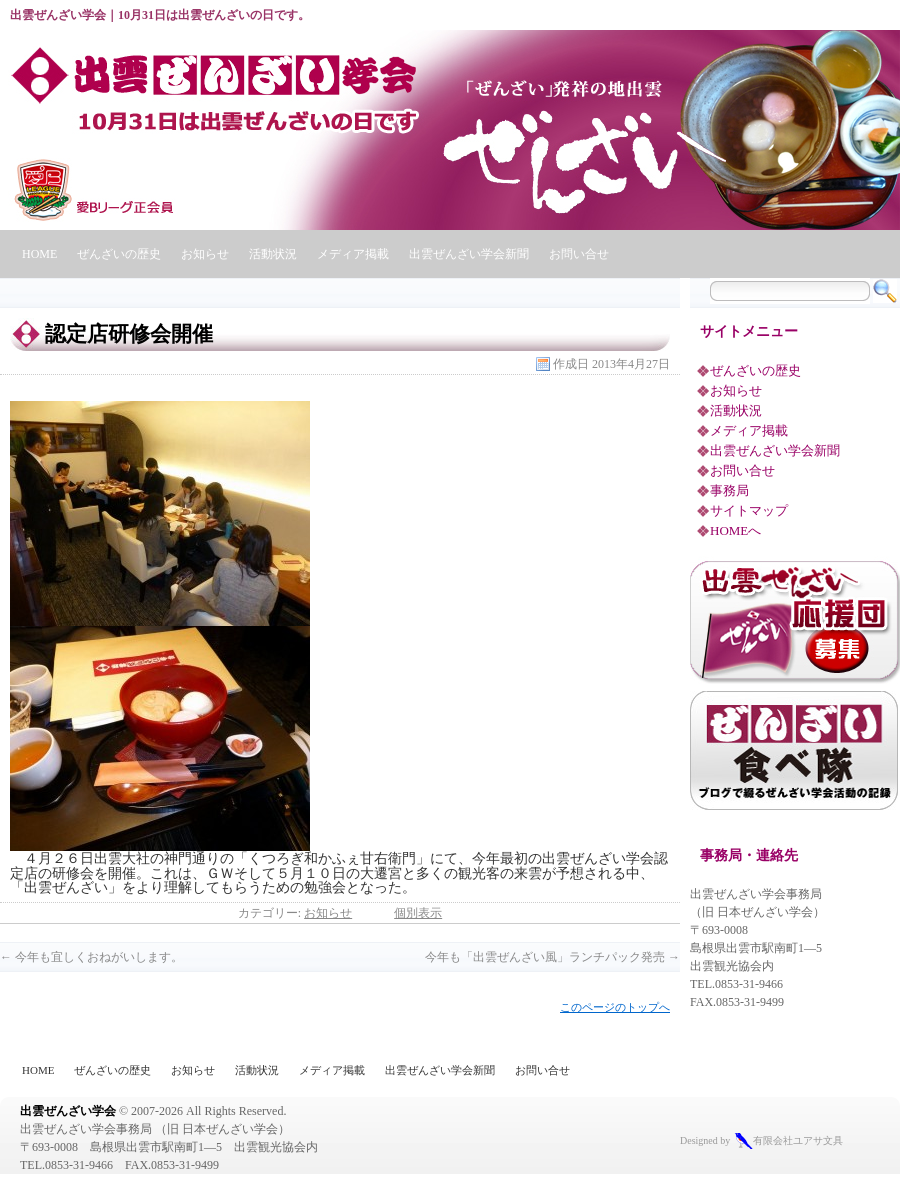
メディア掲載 (353, 254)
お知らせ (205, 254)
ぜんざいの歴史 (119, 254)
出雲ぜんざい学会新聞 (469, 254)
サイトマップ (749, 510)
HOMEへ (735, 530)
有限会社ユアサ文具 (798, 1140)
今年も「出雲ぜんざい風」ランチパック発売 (552, 957)
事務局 (729, 490)
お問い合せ (579, 254)
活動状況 (273, 254)
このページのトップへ (615, 1007)
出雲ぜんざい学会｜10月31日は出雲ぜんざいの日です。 (160, 15)
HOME (39, 254)
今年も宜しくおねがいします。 (91, 957)
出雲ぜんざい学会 (68, 1111)
